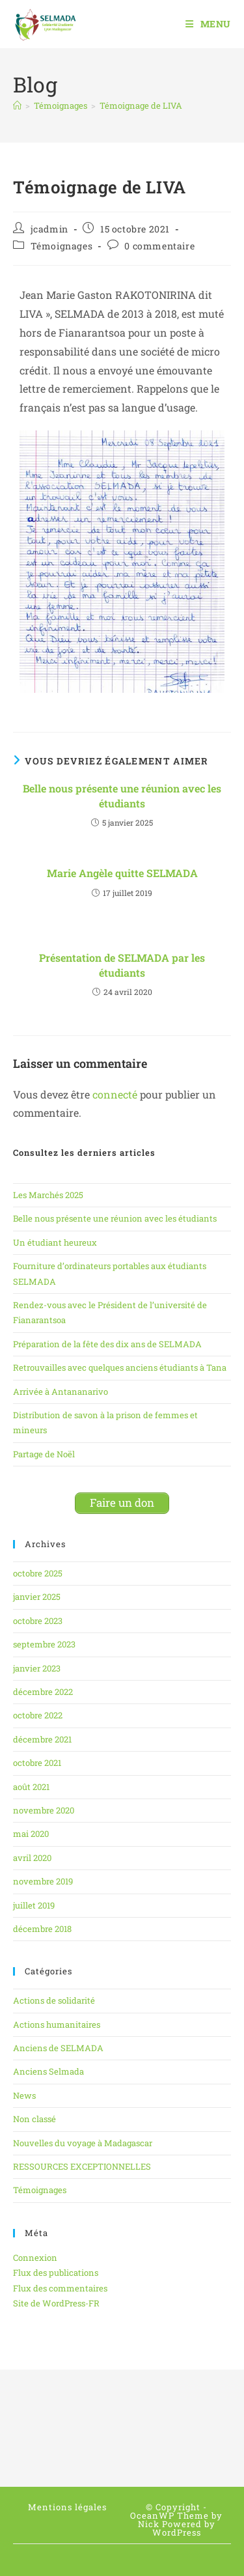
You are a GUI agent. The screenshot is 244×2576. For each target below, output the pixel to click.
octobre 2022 (37, 1715)
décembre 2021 (42, 1739)
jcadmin (49, 229)
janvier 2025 (37, 1597)
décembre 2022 (43, 1692)
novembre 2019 (43, 1881)
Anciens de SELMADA (58, 2048)
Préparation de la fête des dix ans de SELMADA (107, 1344)
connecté (114, 1094)
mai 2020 (31, 1834)
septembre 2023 (44, 1644)
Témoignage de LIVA (141, 105)
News (24, 2095)
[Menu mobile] (208, 24)
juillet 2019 (34, 1905)
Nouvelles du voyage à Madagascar (82, 2143)
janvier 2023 (37, 1668)
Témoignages (62, 246)
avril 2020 (32, 1858)
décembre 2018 (42, 1929)
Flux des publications (55, 2272)
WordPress (176, 2532)
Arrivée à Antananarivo (60, 1391)
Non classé (34, 2119)
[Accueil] (17, 105)
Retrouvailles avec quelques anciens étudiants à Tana (119, 1367)
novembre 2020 (43, 1810)
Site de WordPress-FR (56, 2303)
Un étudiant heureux (55, 1242)
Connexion (35, 2257)
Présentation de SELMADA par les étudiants (122, 965)
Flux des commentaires (60, 2288)
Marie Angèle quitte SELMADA (122, 873)
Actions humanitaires (56, 2024)
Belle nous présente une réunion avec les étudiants (122, 795)
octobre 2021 (37, 1763)
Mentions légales (67, 2507)
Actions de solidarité (54, 2000)
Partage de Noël (44, 1454)
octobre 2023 (37, 1621)
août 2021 (31, 1787)
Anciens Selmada (48, 2071)
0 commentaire (159, 246)
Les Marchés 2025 (48, 1195)
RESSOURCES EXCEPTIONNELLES (82, 2166)
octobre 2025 (37, 1573)
